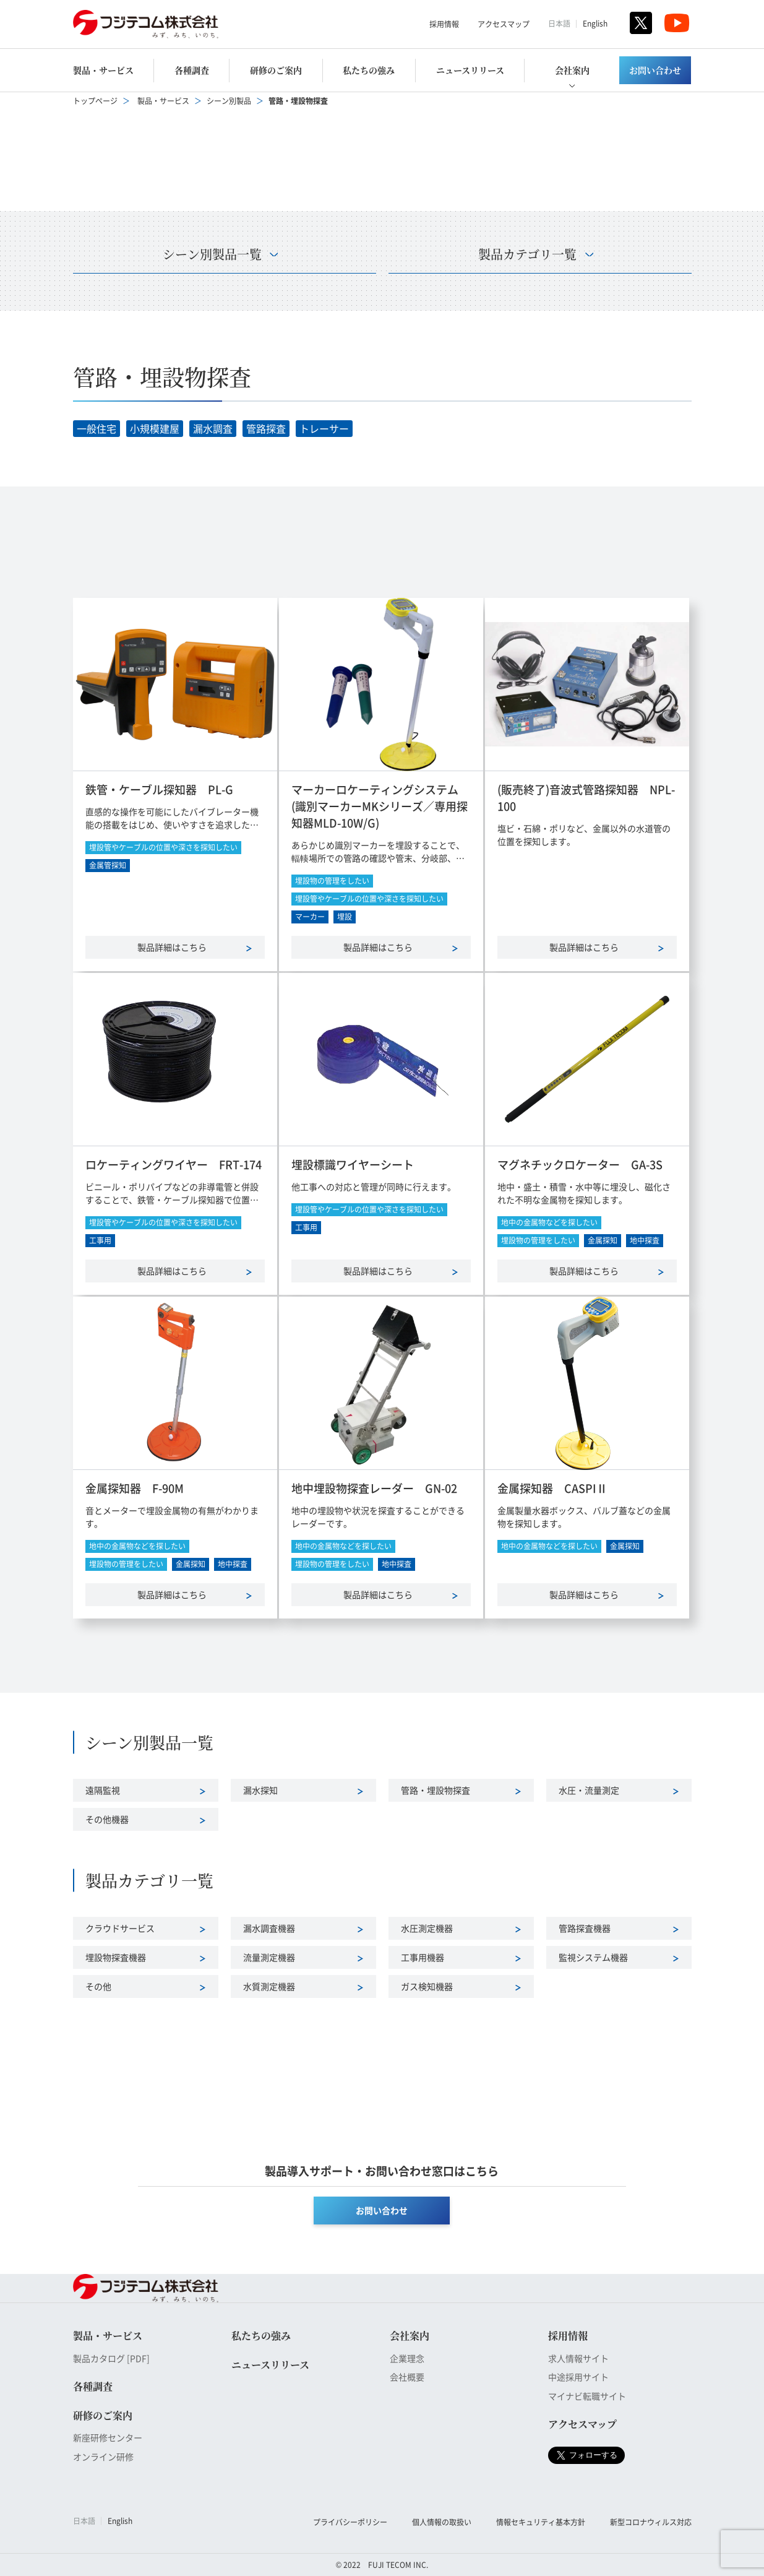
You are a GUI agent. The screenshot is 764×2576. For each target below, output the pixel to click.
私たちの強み (369, 70)
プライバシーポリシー (350, 2522)
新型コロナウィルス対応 (651, 2522)
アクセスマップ (504, 24)
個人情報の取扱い (441, 2522)
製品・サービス (103, 70)
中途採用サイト (578, 2377)
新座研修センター (107, 2437)
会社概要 (407, 2377)
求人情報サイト (578, 2358)
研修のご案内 (276, 70)
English (595, 23)
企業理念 (407, 2358)
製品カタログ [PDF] (111, 2358)
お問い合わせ (655, 70)
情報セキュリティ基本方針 (540, 2522)
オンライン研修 (103, 2456)
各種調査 (191, 70)
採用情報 (444, 24)
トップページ (95, 100)
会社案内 (572, 70)
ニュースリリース (470, 70)
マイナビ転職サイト (587, 2396)
